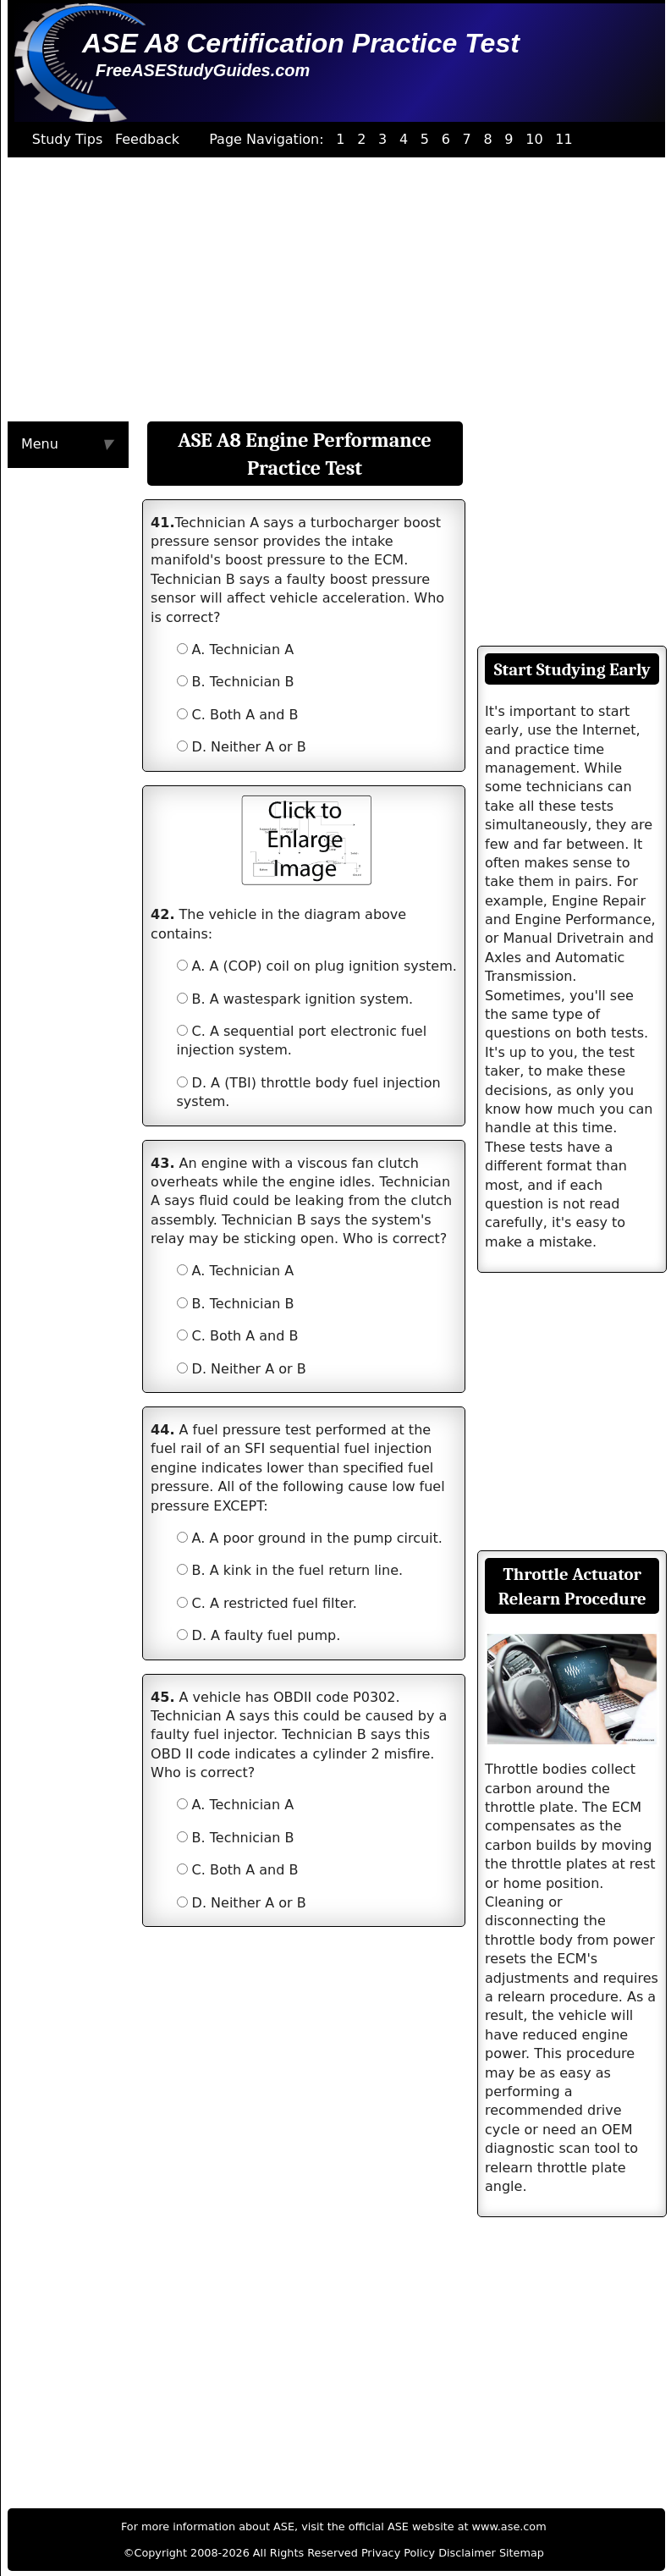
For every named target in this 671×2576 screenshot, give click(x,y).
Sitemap (521, 2552)
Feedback (147, 139)
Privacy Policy (398, 2552)
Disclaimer (467, 2552)
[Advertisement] (330, 289)
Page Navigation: (266, 139)
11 (563, 139)
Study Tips (67, 139)
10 (533, 139)
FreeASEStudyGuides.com (203, 70)
